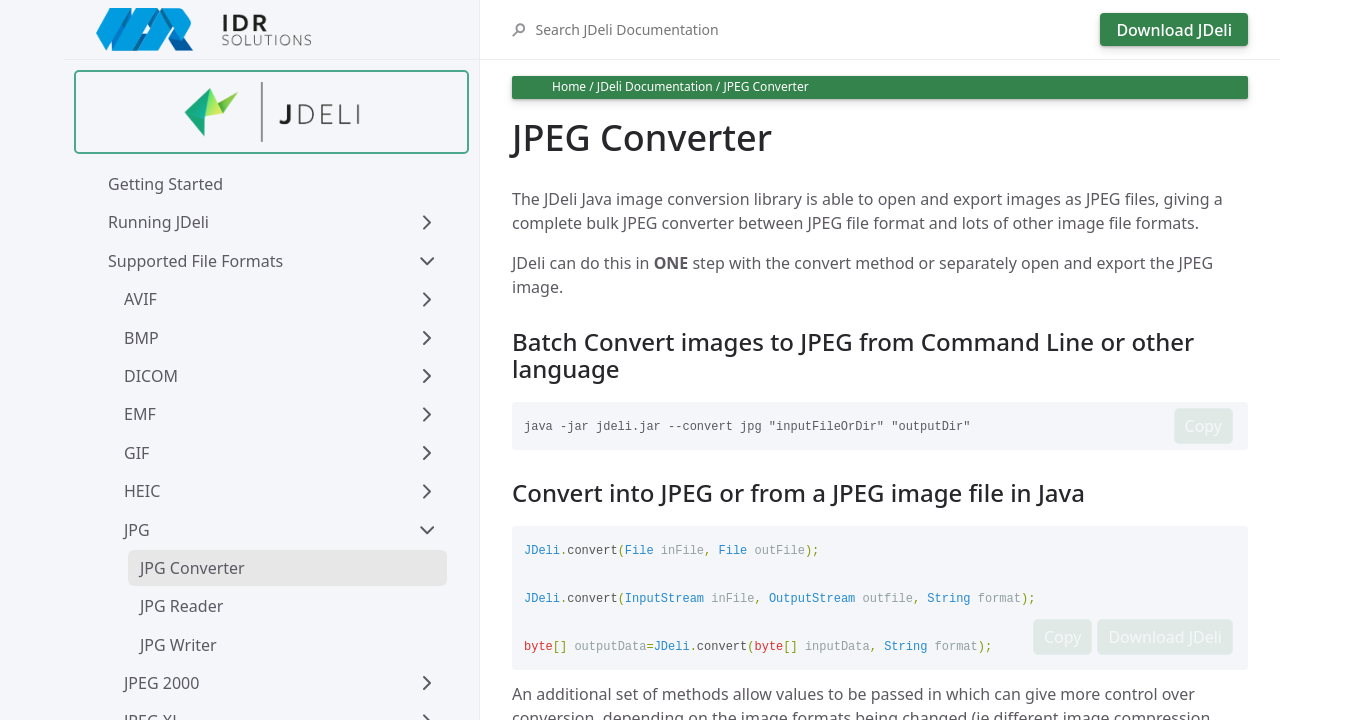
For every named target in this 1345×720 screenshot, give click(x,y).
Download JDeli (1174, 30)
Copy (1203, 426)
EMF (140, 414)
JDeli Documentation (655, 86)
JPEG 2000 (161, 683)
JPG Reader (181, 606)
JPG (137, 530)
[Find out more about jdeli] (271, 112)
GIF (136, 453)
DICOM (151, 376)
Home (569, 86)
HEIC (142, 491)
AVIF (140, 299)
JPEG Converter (765, 86)
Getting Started (165, 184)
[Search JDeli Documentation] (812, 29)
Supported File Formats (195, 261)
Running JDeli (158, 222)
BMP (141, 338)
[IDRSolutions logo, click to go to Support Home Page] (271, 29)
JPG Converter (192, 568)
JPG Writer (178, 645)
